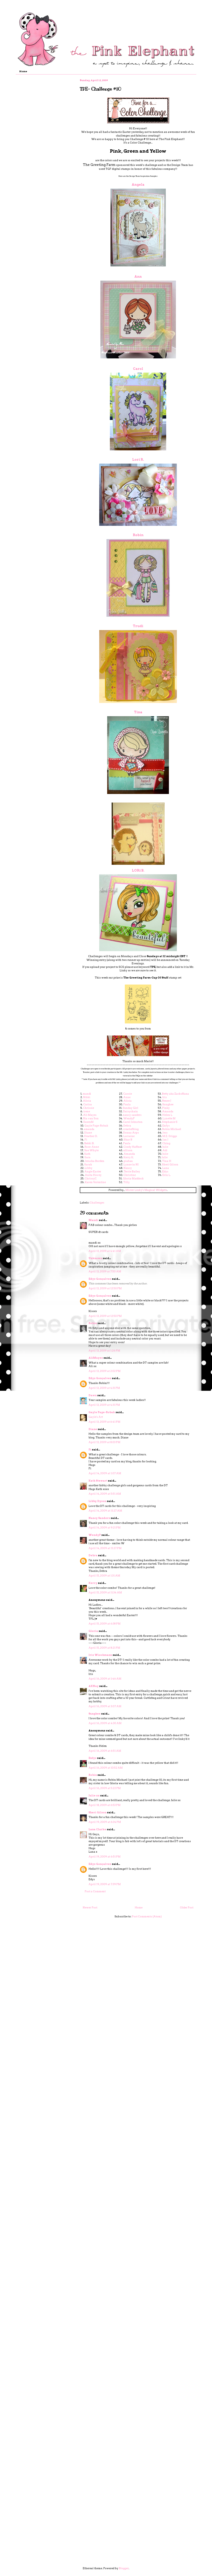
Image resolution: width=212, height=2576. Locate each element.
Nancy (127, 1168)
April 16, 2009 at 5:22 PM (105, 1788)
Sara (87, 1157)
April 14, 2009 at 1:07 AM (105, 1473)
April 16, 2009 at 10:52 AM (106, 1767)
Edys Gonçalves (100, 1278)
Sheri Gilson (170, 1164)
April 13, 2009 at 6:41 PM (104, 1421)
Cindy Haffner (132, 1146)
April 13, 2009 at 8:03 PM (104, 1442)
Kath (87, 1153)
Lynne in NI (131, 1164)
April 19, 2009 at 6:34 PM (105, 1822)
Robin (93, 1323)
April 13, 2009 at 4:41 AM (105, 1251)
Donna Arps (131, 1132)
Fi (85, 1139)
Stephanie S (169, 1121)
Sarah (88, 1164)
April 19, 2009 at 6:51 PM (105, 1856)
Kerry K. (128, 1157)
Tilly (126, 1182)
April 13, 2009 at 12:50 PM (105, 1288)
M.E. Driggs (169, 1136)
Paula (127, 1104)
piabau (128, 1161)
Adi (164, 1150)
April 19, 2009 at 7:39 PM (105, 1884)
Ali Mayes (89, 1114)
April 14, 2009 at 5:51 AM (105, 1493)
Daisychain (130, 1111)
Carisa (87, 1104)
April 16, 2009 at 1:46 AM (105, 1678)
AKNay (94, 1686)
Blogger (124, 2568)
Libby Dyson (97, 1501)
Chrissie (88, 1107)
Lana (165, 1168)
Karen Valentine (95, 1182)
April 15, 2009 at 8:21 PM (104, 1647)
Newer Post (90, 1907)
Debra (127, 1125)
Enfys (166, 1125)
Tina (138, 712)
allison (127, 1150)
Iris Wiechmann (100, 1654)
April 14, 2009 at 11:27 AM (105, 1510)
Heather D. (91, 1136)
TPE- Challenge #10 (100, 89)
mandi (87, 1093)
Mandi (93, 1220)
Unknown (95, 1258)
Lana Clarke (97, 1829)
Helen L (167, 1114)
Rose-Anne (91, 1146)
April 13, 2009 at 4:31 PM (104, 1387)
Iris (164, 1097)
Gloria (93, 1631)
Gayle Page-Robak (96, 1125)
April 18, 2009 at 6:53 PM (105, 1805)
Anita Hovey (93, 1175)
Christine (129, 1175)
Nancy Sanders (99, 1518)
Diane (88, 1132)
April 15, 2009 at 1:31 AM (104, 1575)
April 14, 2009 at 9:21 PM (105, 1527)
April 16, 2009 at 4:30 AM (105, 1723)
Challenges (97, 1202)
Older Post (186, 1907)
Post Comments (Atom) (147, 1916)
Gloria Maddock (133, 1178)
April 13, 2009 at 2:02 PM (105, 1371)
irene (86, 1111)
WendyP (129, 1118)
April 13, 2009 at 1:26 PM (104, 1350)
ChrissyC (91, 1178)
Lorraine (129, 1136)
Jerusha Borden (94, 1161)
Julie (165, 1146)
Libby (88, 1168)
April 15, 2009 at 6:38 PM (105, 1623)
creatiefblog (131, 1129)
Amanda (129, 1153)
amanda (89, 1129)
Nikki (86, 1097)
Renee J (166, 1100)
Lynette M (169, 1118)
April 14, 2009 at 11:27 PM (105, 1548)
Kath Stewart (98, 1480)
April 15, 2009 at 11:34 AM (105, 1592)
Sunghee (167, 1104)
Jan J (165, 1139)
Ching (166, 1143)
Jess (165, 1132)
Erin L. (166, 1175)
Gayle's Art (96, 1416)
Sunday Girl (130, 1107)
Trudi (138, 626)
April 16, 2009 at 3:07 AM (105, 1706)
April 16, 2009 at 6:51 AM (105, 1750)
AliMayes (96, 1357)
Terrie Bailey (132, 1171)
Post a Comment (95, 1891)
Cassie (127, 1093)
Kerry (93, 1583)
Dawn (93, 1395)
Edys (165, 1171)
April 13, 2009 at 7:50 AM (105, 1271)
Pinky (166, 1107)
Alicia (87, 1100)
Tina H (166, 1161)
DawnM (88, 1121)
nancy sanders (132, 1114)
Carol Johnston (132, 1121)
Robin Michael (171, 1129)
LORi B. (138, 870)
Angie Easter (92, 1171)
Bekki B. (89, 1143)
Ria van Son (91, 1118)
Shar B (128, 1139)
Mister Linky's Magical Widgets (146, 1190)
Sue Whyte (91, 1150)
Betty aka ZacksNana (175, 1093)
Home (23, 71)
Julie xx (94, 1795)
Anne (126, 1097)
